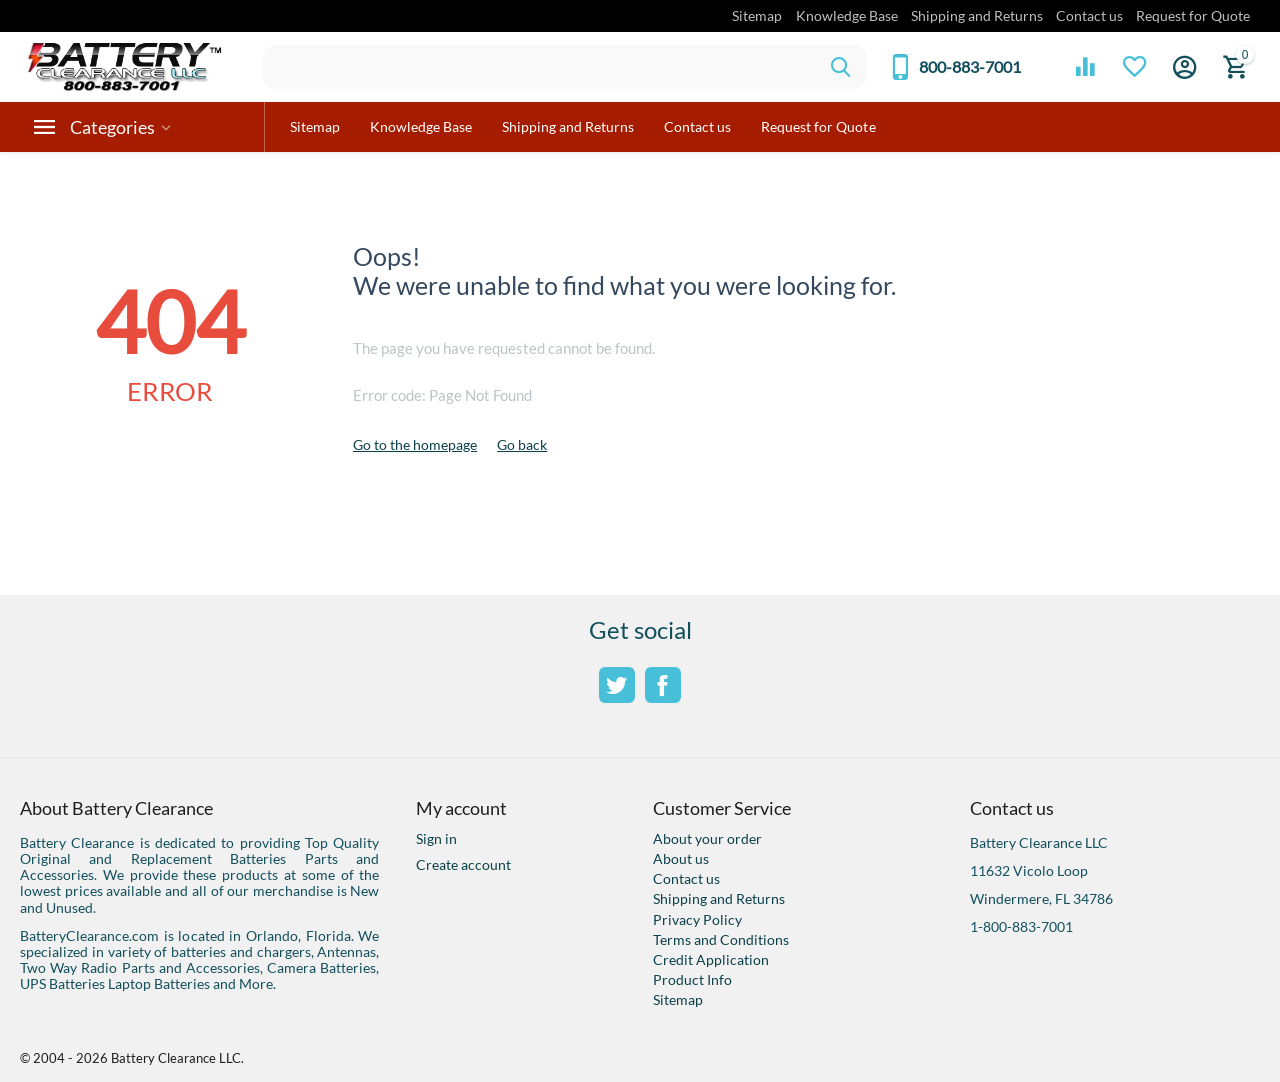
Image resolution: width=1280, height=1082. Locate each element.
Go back (522, 444)
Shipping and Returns (977, 15)
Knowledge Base (847, 15)
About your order (707, 838)
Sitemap (757, 15)
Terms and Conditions (721, 939)
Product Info (692, 979)
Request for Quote (1193, 15)
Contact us (1089, 15)
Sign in (436, 838)
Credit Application (711, 959)
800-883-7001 (970, 67)
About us (681, 858)
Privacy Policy (697, 919)
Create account (463, 864)
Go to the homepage (415, 444)
